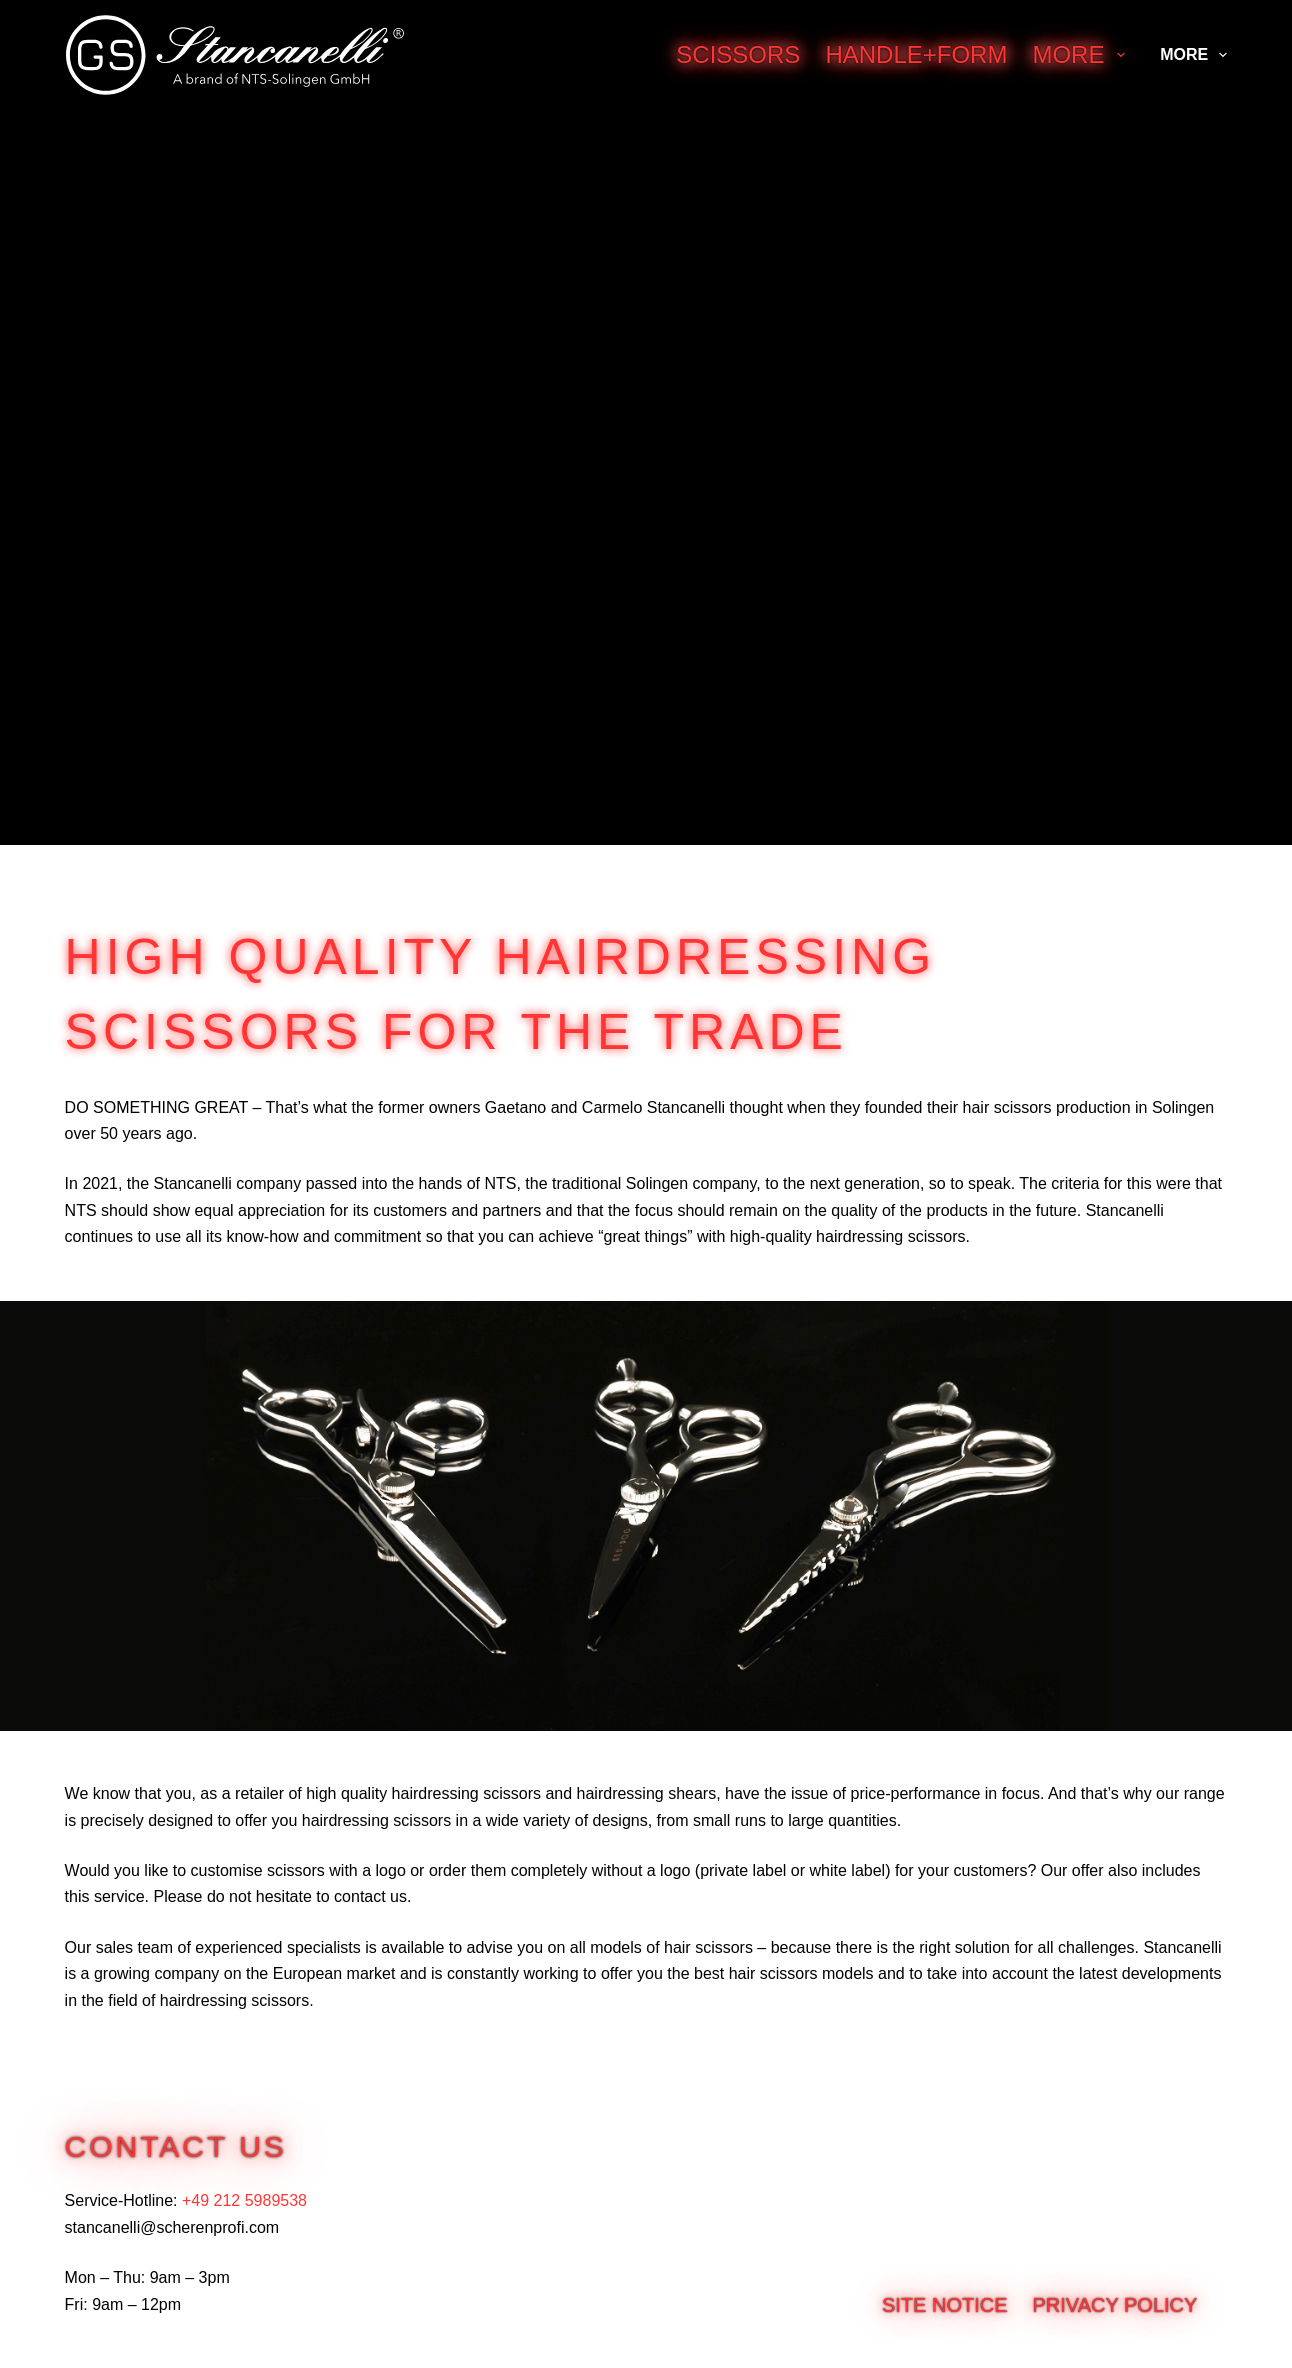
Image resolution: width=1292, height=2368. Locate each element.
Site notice (945, 2305)
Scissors (738, 54)
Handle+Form (916, 54)
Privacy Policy (1115, 2305)
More (1082, 54)
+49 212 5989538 (244, 2200)
